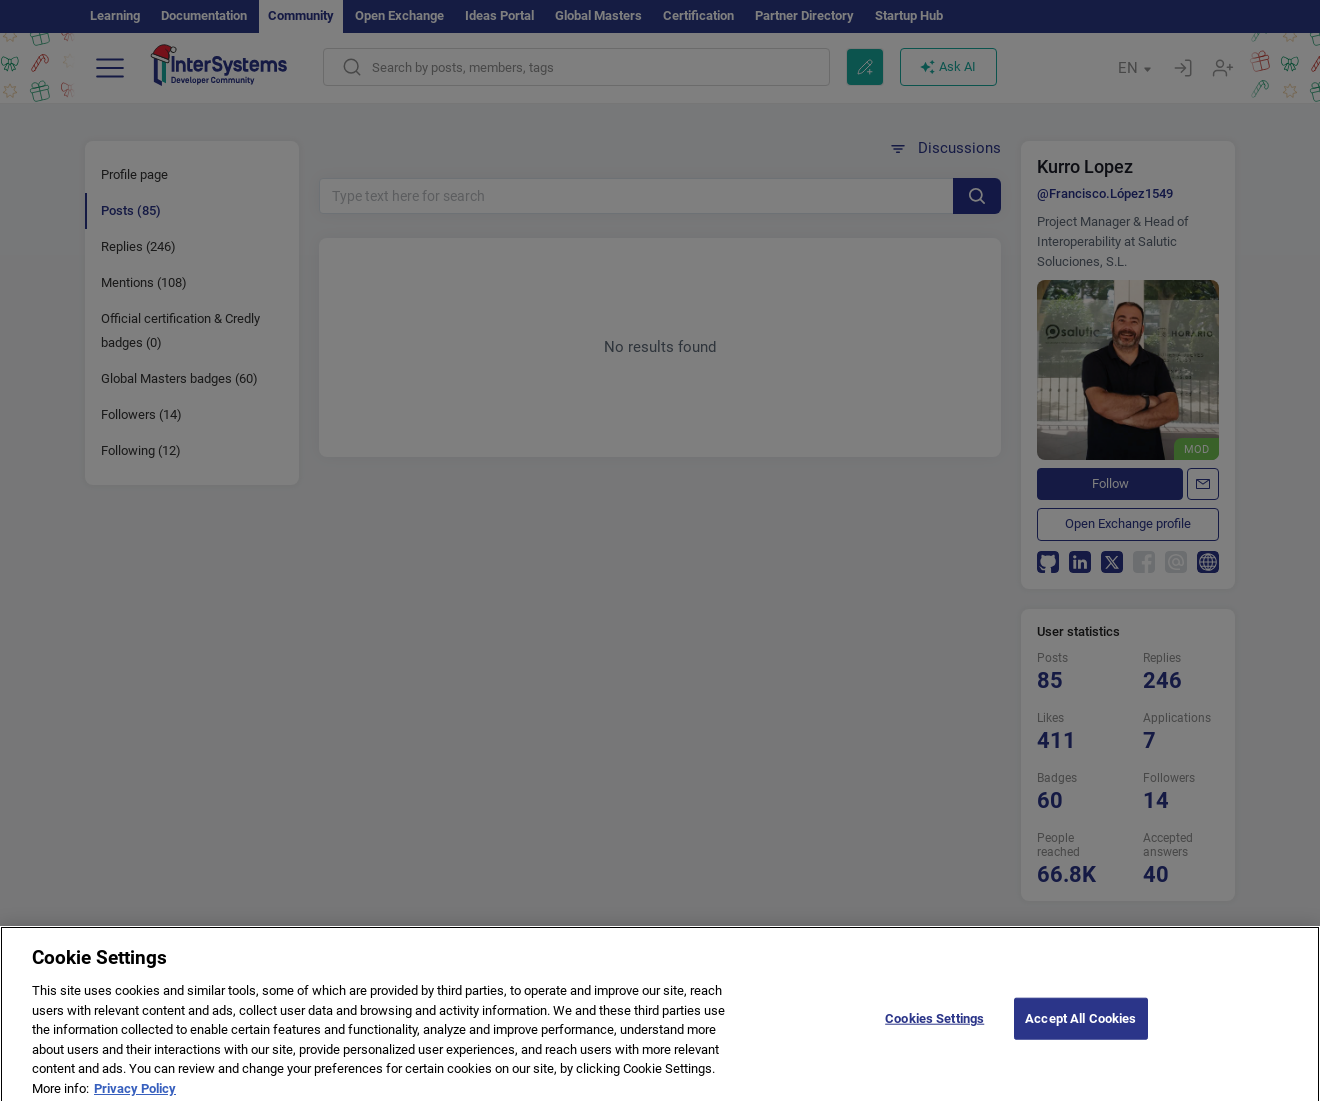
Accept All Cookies (1080, 1026)
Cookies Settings (934, 1026)
